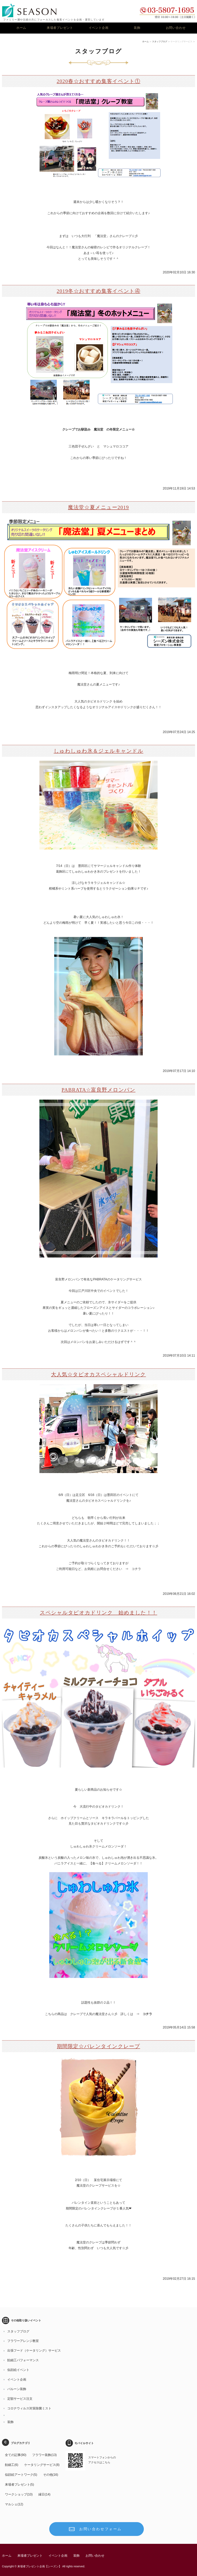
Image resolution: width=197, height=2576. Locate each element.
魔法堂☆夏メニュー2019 (98, 507)
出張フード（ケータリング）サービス (34, 2350)
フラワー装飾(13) (44, 2455)
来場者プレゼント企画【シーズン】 (39, 2566)
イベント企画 (99, 27)
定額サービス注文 (20, 2398)
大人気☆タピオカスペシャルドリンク (98, 1374)
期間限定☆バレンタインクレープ (98, 2046)
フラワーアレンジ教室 (23, 2341)
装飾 (137, 27)
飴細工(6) (11, 2464)
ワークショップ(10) (19, 2494)
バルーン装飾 (16, 2389)
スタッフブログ (159, 41)
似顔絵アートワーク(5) (21, 2474)
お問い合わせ (176, 27)
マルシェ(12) (14, 2504)
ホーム (21, 27)
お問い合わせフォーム (100, 2529)
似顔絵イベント (18, 2370)
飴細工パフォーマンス (23, 2360)
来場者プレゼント (60, 27)
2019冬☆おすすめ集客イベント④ (98, 291)
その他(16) (50, 2474)
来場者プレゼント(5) (19, 2484)
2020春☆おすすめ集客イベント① (98, 81)
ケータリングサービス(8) (42, 2464)
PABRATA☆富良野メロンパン (99, 1090)
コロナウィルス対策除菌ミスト (29, 2408)
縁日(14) (44, 2494)
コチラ (136, 1569)
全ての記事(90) (15, 2455)
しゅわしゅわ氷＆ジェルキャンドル (98, 751)
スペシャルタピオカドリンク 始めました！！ (98, 1613)
